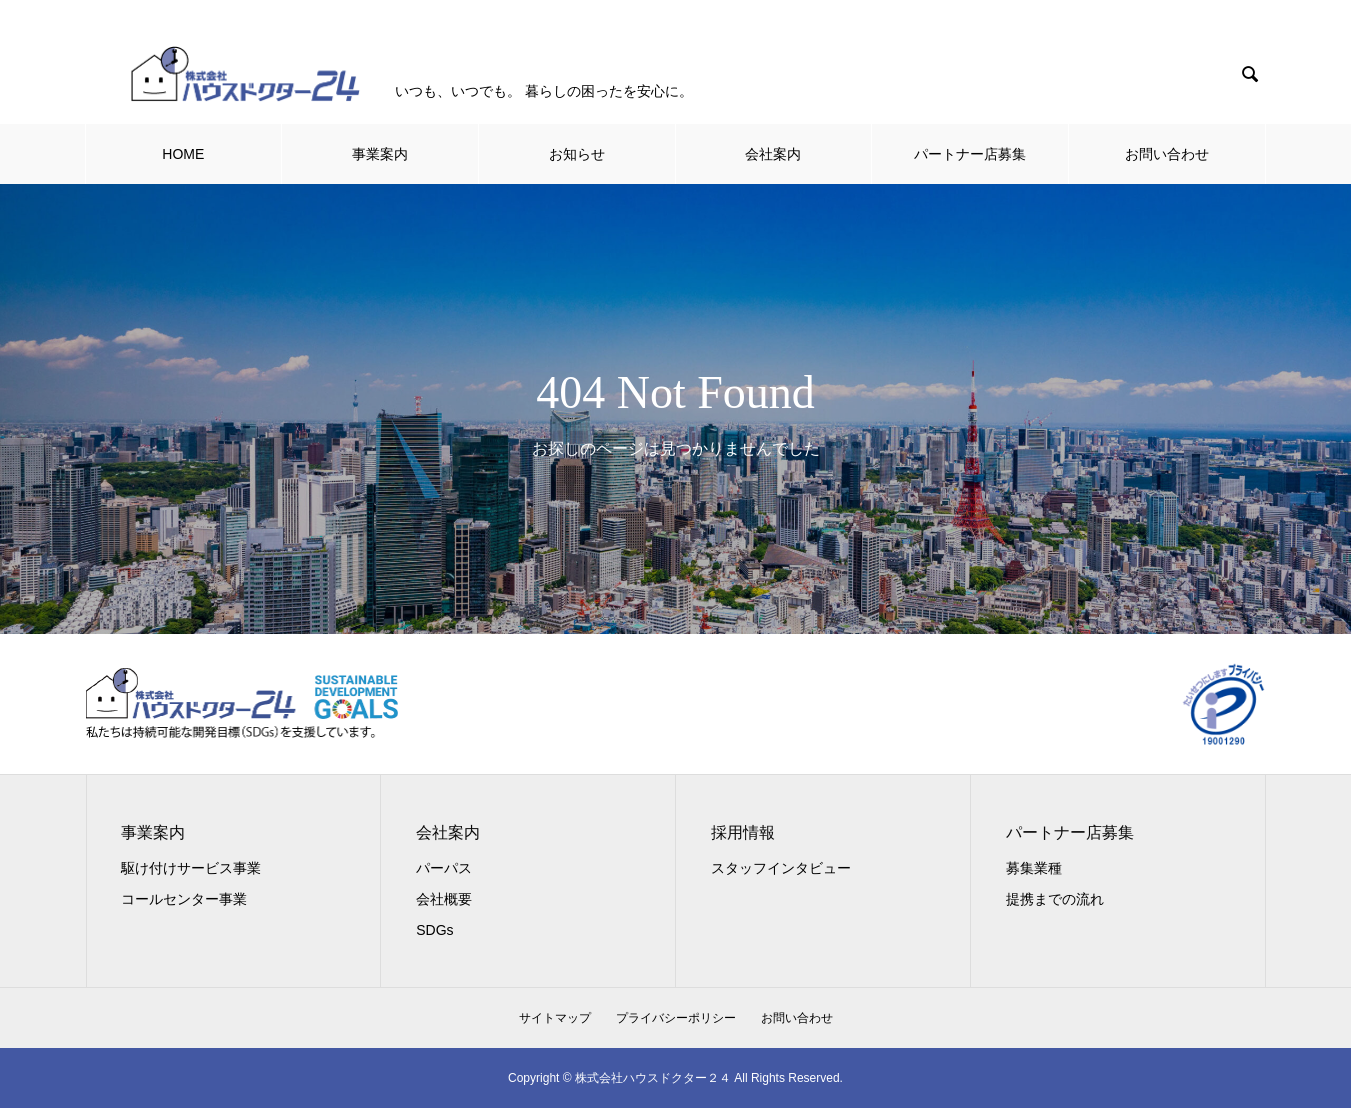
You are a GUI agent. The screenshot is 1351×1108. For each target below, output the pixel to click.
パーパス (444, 868)
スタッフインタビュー (781, 868)
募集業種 (1034, 868)
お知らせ (577, 154)
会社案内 (773, 154)
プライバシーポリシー (676, 1018)
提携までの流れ (1055, 899)
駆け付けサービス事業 (191, 868)
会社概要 (444, 899)
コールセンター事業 (184, 899)
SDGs (434, 930)
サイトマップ (555, 1018)
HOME (183, 154)
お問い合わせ (1167, 154)
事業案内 (380, 154)
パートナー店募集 (970, 154)
